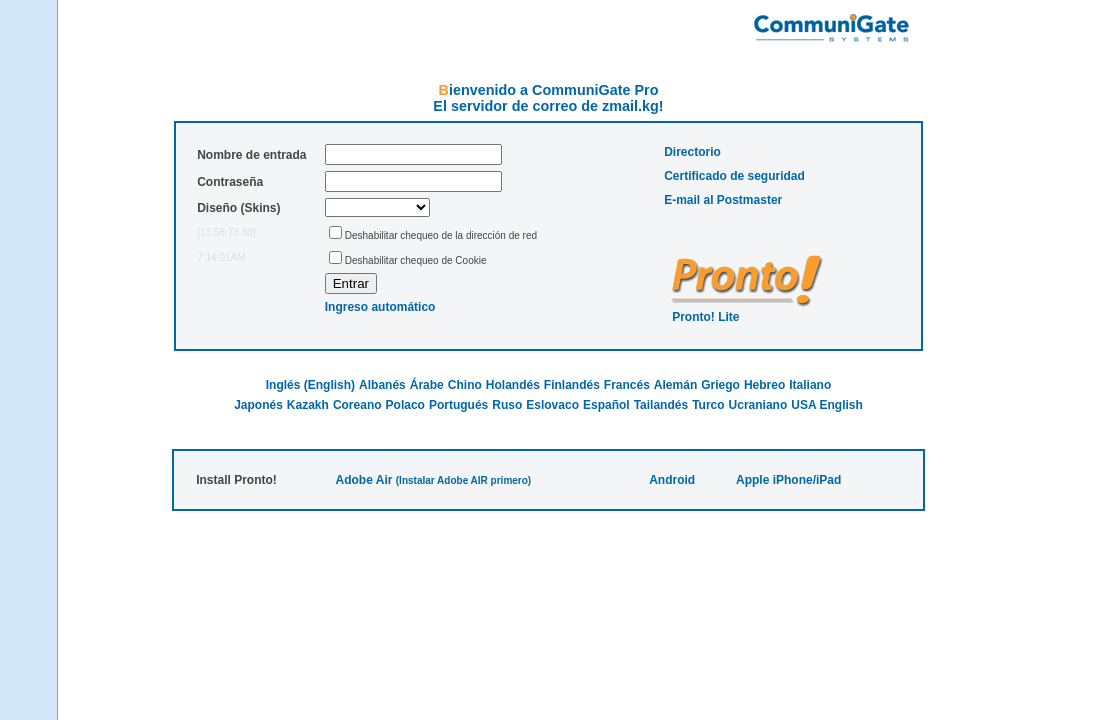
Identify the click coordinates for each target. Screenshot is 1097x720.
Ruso (507, 405)
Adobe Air (364, 480)
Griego (720, 385)
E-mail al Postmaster (723, 200)
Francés (627, 385)
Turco (708, 405)
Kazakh (308, 405)
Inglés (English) (310, 385)
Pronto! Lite (705, 317)
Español (606, 405)
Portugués (458, 405)
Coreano (357, 405)
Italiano (810, 385)
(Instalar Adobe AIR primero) (463, 480)
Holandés (513, 385)
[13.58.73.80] (226, 232)
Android (672, 480)
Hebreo (764, 385)
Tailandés (661, 405)
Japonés (258, 405)
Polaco (405, 405)
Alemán (675, 385)
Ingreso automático (380, 307)
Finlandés (572, 385)
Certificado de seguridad (734, 176)
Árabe (427, 385)
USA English (827, 405)
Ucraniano (758, 405)
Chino (465, 385)
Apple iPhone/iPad (788, 480)
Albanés (382, 385)
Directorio (692, 152)
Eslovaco (552, 405)
